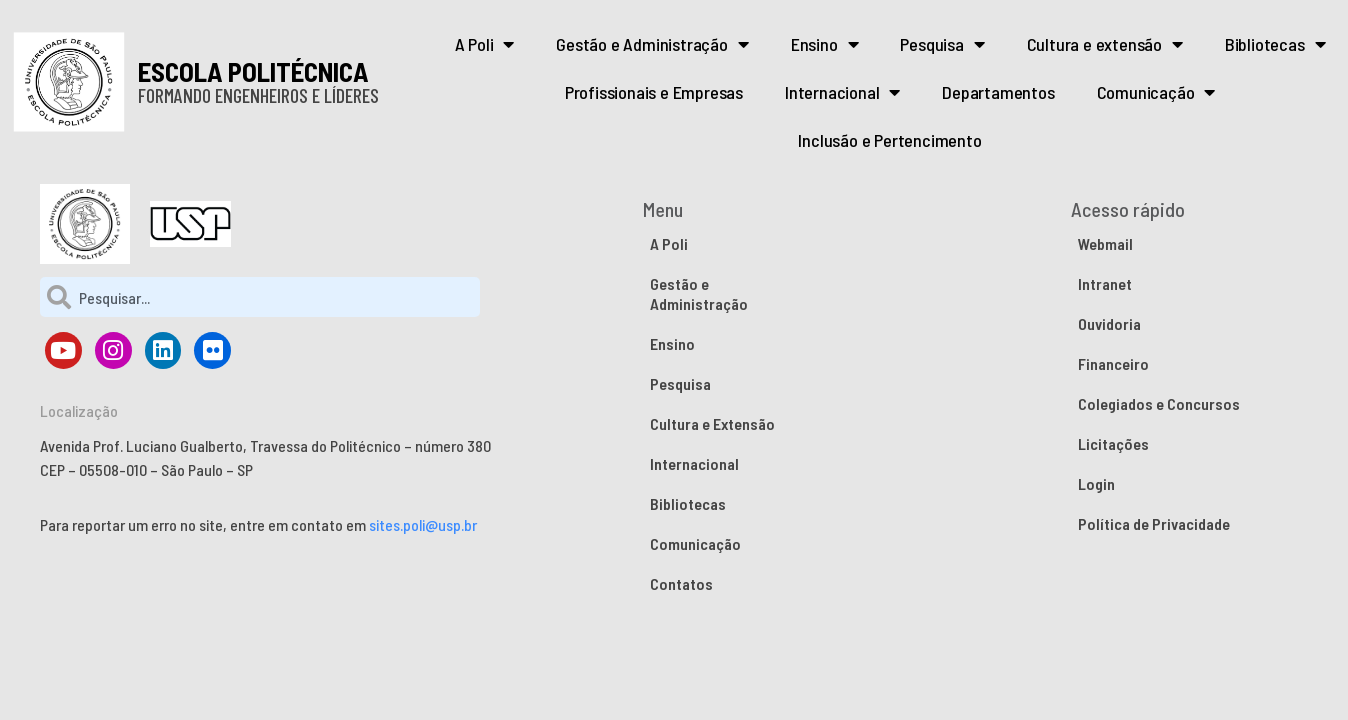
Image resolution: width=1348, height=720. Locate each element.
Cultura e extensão (1105, 44)
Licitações (1113, 443)
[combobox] (260, 297)
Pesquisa (942, 44)
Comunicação (1156, 92)
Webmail (1105, 243)
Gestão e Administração (652, 44)
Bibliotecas (1275, 44)
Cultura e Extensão (712, 423)
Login (1096, 483)
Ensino (825, 44)
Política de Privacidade (1154, 523)
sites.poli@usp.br (423, 524)
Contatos (681, 583)
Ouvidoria (1109, 323)
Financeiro (1113, 363)
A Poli (485, 44)
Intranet (1105, 283)
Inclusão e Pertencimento (889, 140)
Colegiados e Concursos (1159, 403)
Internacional (842, 92)
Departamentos (998, 92)
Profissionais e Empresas (654, 92)
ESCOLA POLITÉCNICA (253, 71)
